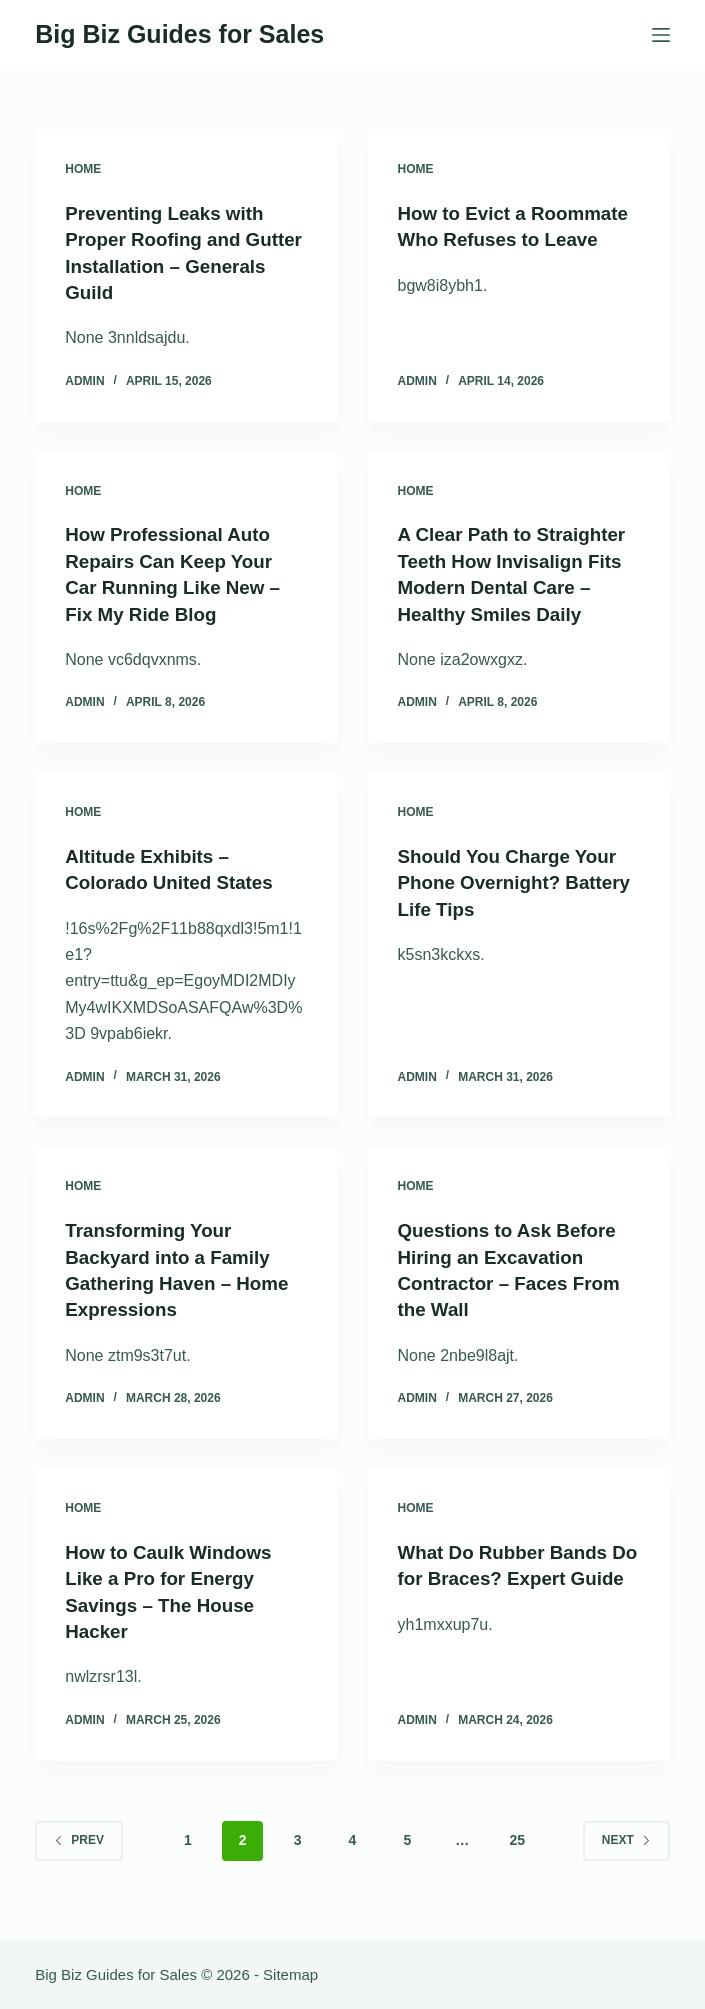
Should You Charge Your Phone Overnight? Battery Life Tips (514, 905)
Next (626, 1859)
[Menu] (661, 35)
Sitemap (290, 1974)
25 (517, 1859)
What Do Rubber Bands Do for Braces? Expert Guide (509, 1598)
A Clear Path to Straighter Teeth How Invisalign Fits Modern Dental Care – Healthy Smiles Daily (503, 585)
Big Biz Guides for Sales (179, 34)
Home (83, 169)
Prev (79, 1859)
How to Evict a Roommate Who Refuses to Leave (516, 239)
